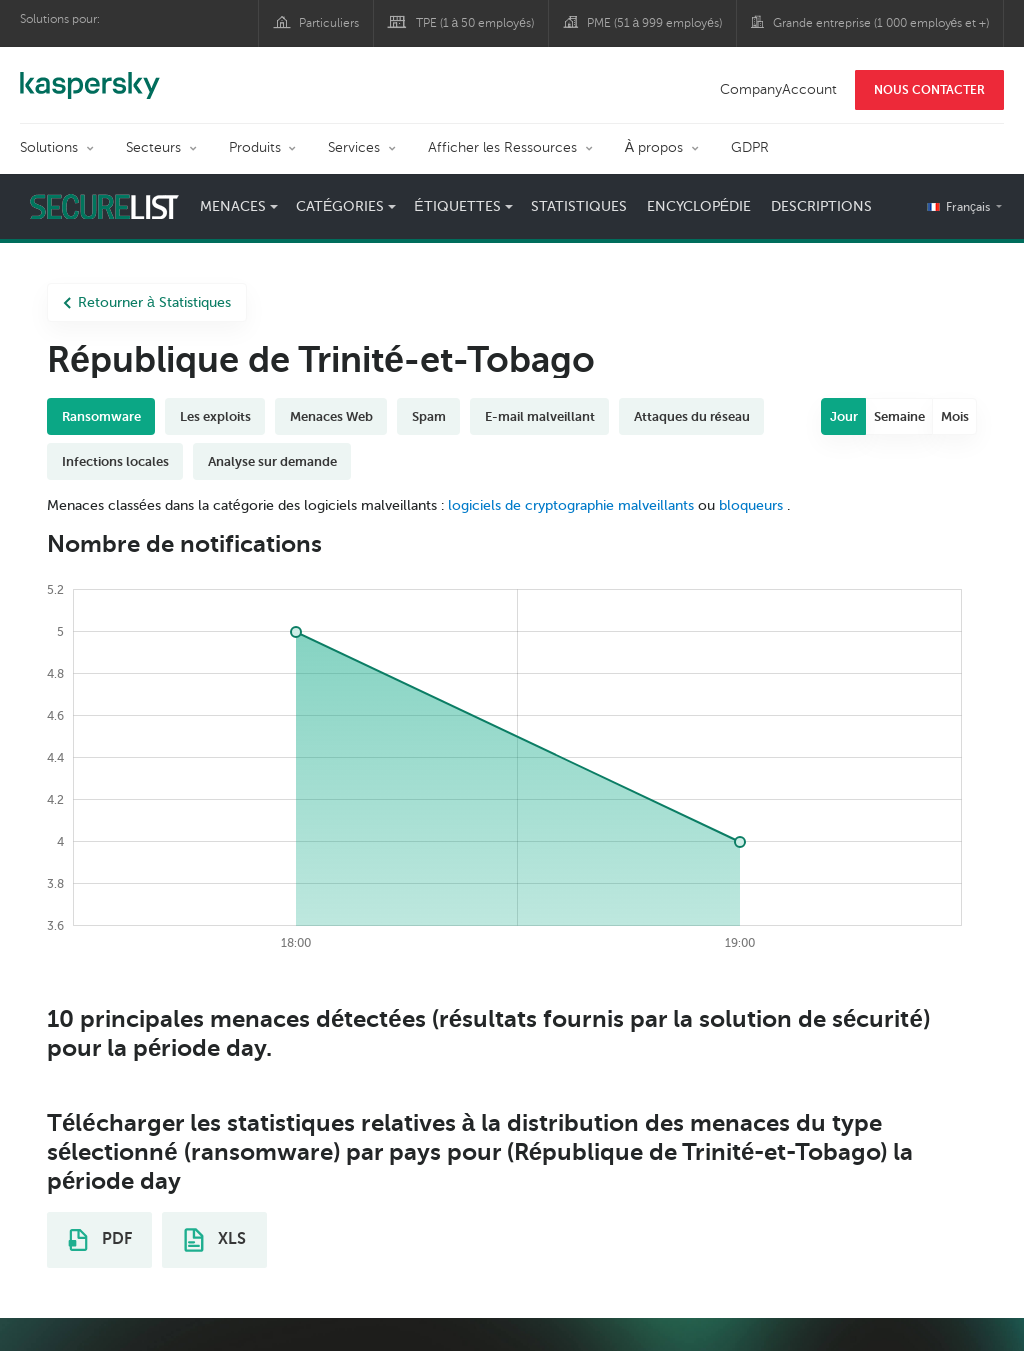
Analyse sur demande (272, 461)
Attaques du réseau (692, 416)
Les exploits (215, 416)
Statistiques (579, 206)
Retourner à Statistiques (147, 302)
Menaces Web (331, 416)
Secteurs (153, 147)
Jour (844, 416)
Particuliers (329, 23)
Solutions (49, 147)
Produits (255, 147)
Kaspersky (90, 75)
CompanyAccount (778, 89)
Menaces (233, 206)
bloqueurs (753, 505)
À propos (654, 147)
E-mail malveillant (540, 416)
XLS (215, 1240)
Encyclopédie (699, 206)
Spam (429, 416)
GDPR (750, 147)
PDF (100, 1240)
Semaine (899, 416)
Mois (955, 416)
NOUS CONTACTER (929, 90)
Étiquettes (457, 206)
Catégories (340, 206)
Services (354, 147)
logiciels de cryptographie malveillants (571, 505)
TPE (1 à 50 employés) (475, 23)
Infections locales (115, 461)
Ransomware (101, 416)
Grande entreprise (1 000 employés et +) (881, 23)
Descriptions (821, 206)
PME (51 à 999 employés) (654, 23)
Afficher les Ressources (502, 147)
